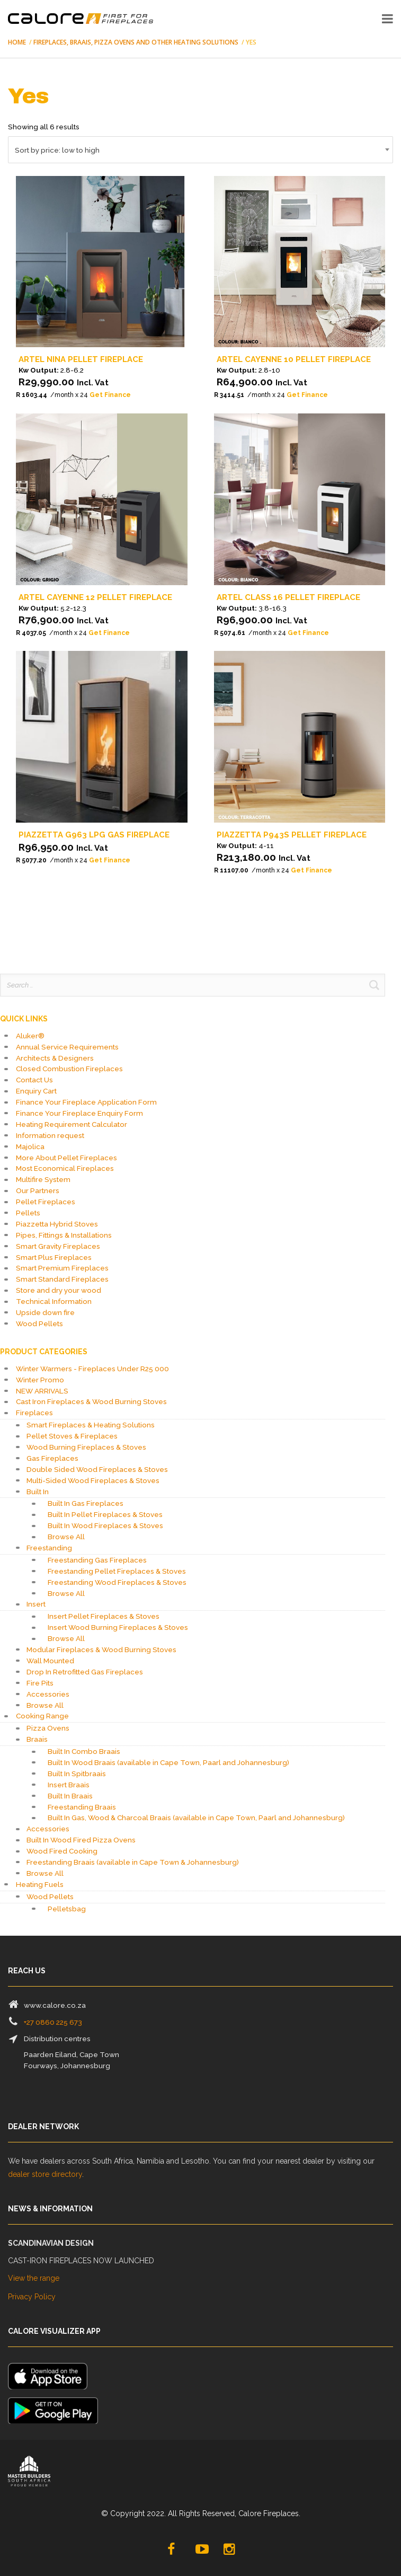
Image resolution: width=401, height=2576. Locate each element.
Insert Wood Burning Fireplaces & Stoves (118, 1627)
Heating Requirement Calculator (71, 1124)
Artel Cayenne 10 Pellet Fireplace (294, 359)
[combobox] (200, 149)
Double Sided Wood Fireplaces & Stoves (97, 1469)
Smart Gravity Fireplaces (58, 1246)
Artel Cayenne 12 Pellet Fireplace (95, 597)
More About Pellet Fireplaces (66, 1157)
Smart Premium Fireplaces (62, 1268)
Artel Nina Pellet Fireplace (81, 359)
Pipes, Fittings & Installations (64, 1235)
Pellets (28, 1212)
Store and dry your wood (58, 1290)
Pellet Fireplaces (45, 1201)
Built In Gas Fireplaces (85, 1503)
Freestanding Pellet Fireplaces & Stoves (117, 1571)
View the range (33, 2278)
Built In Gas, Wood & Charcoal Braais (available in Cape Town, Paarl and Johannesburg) (196, 1817)
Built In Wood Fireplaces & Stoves (105, 1525)
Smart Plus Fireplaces (54, 1257)
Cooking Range (42, 1716)
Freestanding (49, 1547)
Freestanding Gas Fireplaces (97, 1560)
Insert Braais (69, 1784)
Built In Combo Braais (84, 1751)
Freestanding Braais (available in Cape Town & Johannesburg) (132, 1862)
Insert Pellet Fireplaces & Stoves (103, 1616)
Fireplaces (34, 1412)
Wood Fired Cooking (61, 1851)
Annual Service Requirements (67, 1047)
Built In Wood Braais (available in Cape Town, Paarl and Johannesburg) (168, 1762)
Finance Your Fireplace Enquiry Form (79, 1113)
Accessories (47, 1694)
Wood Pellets (39, 1323)
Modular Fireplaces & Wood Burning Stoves (101, 1649)
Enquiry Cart (36, 1091)
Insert (36, 1604)
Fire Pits (40, 1683)
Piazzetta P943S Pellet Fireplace (292, 835)
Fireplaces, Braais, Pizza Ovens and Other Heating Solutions (135, 42)
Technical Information (54, 1301)
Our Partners (37, 1190)
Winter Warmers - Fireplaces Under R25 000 (92, 1368)
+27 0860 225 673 (53, 2022)
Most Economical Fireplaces (65, 1168)
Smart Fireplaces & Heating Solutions (90, 1425)
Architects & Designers (55, 1058)
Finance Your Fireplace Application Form (86, 1102)
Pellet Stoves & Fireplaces (72, 1436)
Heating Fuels (40, 1884)
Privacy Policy (32, 2296)
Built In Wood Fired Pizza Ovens (81, 1840)
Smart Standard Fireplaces (62, 1279)
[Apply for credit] (102, 395)
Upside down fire (45, 1312)
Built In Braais (70, 1796)
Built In (37, 1491)
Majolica (30, 1146)
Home (17, 42)
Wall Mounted (50, 1660)
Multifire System (43, 1179)
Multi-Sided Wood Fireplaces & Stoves (92, 1480)
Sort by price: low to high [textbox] (57, 150)
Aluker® (30, 1035)
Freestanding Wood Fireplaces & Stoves (117, 1582)
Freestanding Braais (82, 1807)
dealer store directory (45, 2174)
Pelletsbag (67, 1908)
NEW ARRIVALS (42, 1391)
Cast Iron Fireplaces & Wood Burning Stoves (91, 1401)
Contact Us (34, 1079)
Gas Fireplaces (52, 1458)
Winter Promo (40, 1379)
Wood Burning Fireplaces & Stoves (86, 1447)
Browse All (66, 1536)
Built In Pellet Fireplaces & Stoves (105, 1514)
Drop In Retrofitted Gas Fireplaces (84, 1672)
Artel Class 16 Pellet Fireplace (288, 597)
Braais (37, 1739)
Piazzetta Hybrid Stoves (57, 1224)
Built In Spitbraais (77, 1773)
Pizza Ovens (47, 1728)
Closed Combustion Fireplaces (69, 1068)
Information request (50, 1135)
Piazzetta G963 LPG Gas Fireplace (94, 835)
